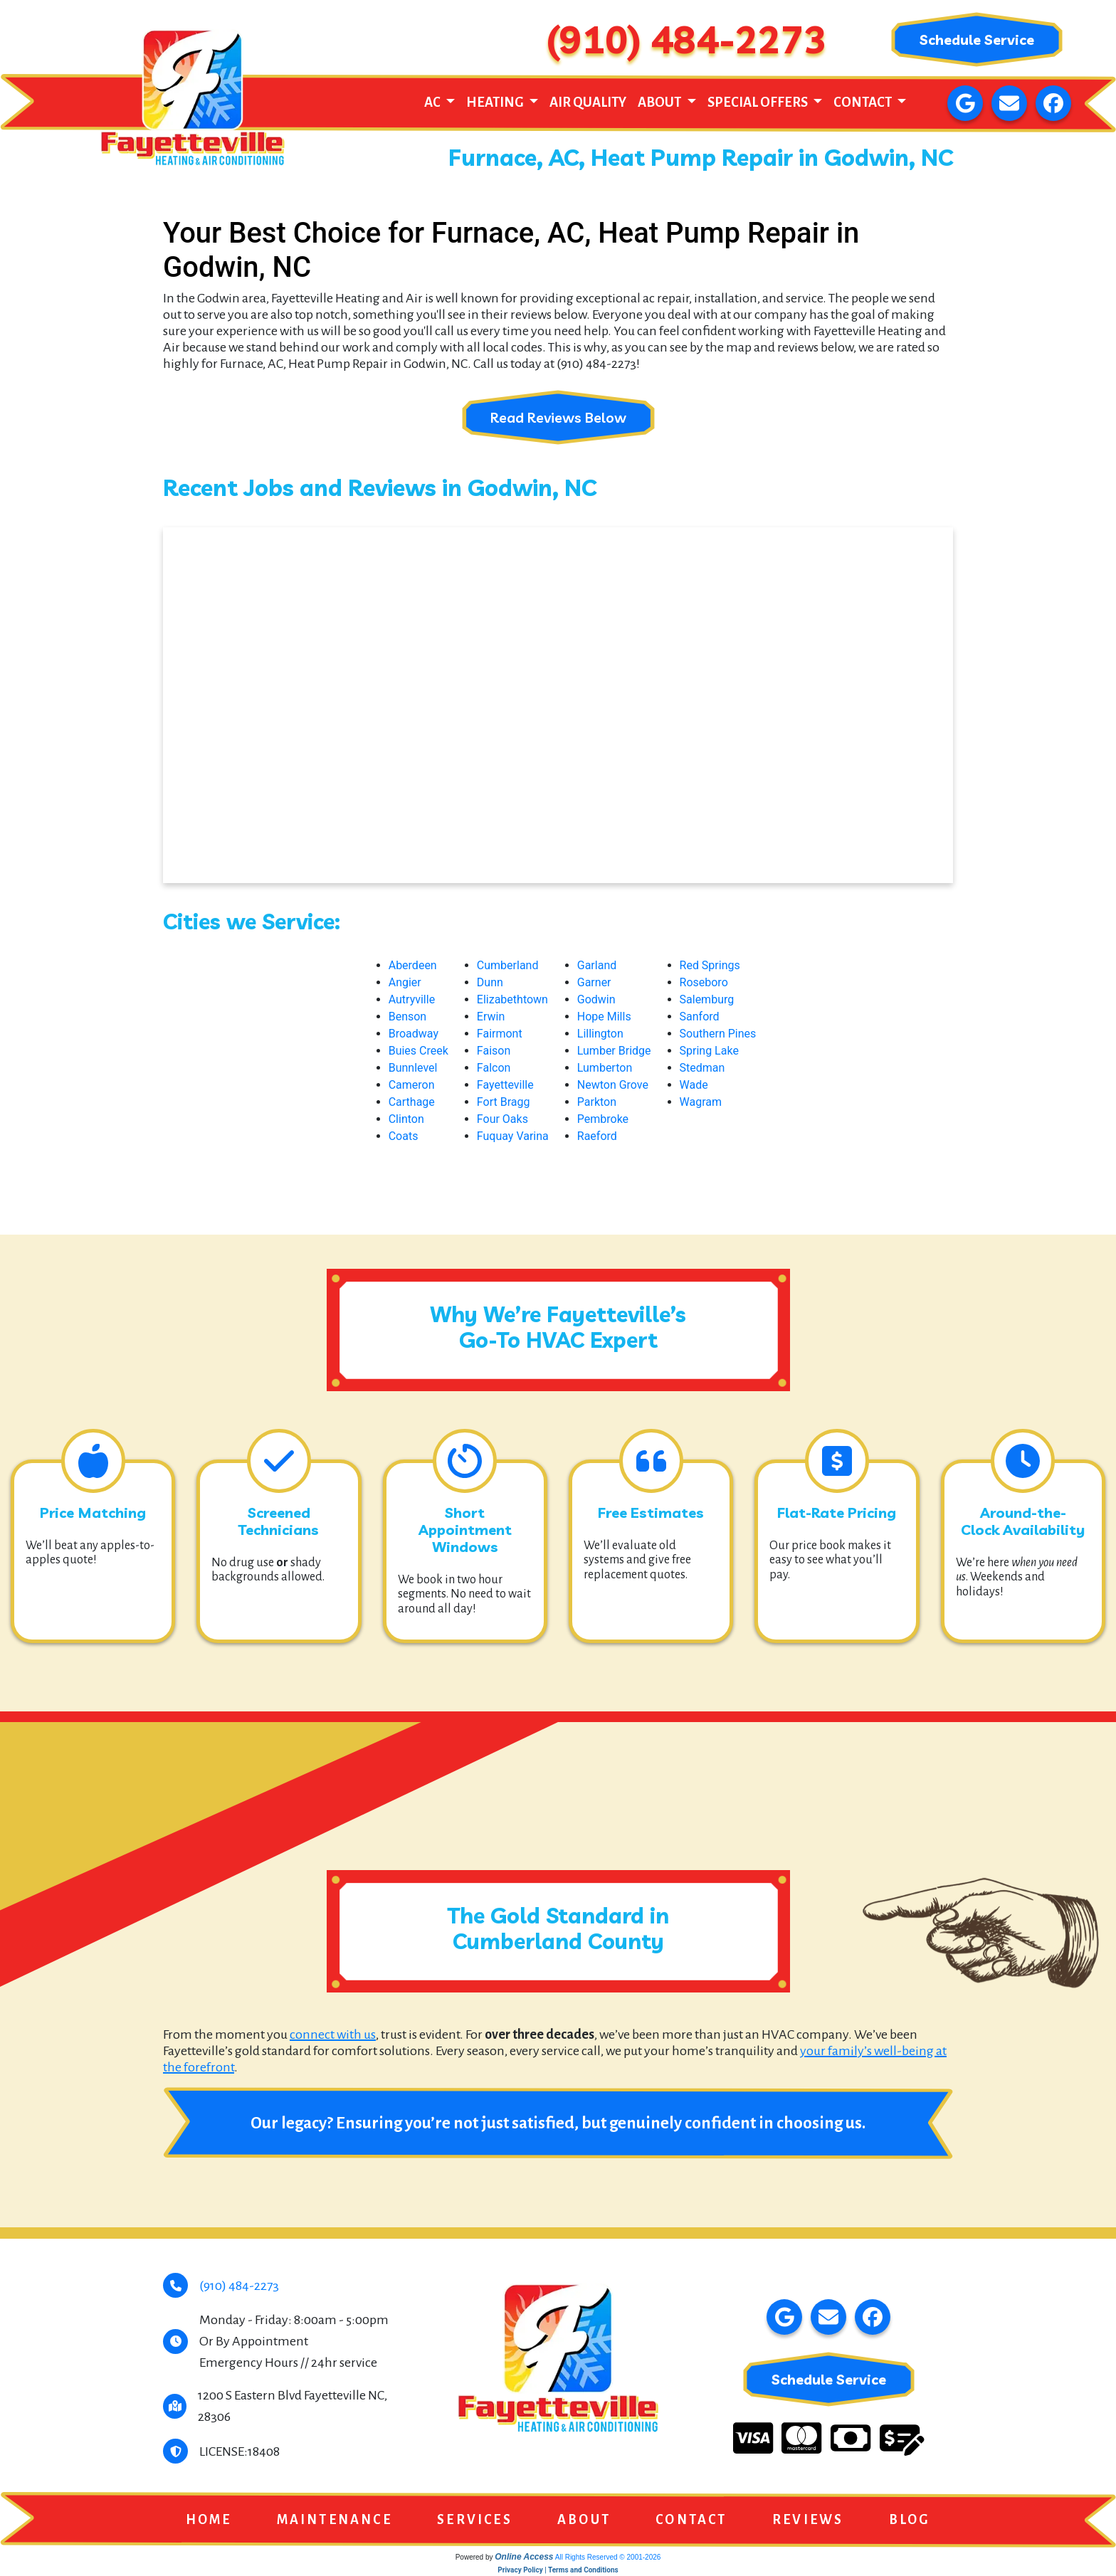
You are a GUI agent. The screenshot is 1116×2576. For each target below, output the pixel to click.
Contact (691, 2520)
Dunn (490, 982)
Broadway (413, 1033)
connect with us (333, 2034)
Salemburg (707, 999)
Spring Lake (709, 1050)
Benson (408, 1016)
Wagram (701, 1102)
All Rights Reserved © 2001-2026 (608, 2558)
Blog (910, 2520)
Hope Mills (604, 1016)
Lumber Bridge (614, 1050)
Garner (594, 982)
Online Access (524, 2557)
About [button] (660, 102)
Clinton (406, 1119)
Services (474, 2520)
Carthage (412, 1102)
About (584, 2520)
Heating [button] (496, 102)
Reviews (807, 2520)
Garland (596, 965)
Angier (405, 982)
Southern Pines (718, 1033)
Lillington (600, 1033)
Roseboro (704, 982)
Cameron (412, 1085)
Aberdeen (413, 965)
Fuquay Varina (513, 1136)
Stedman (702, 1068)
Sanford (700, 1016)
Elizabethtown (512, 999)
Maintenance (334, 2520)
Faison (493, 1050)
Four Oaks (502, 1119)
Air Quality (587, 102)
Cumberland (508, 965)
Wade (694, 1085)
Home (209, 2520)
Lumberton (604, 1068)
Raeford (597, 1136)
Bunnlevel (413, 1068)
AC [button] (433, 102)
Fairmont (499, 1033)
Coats (403, 1136)
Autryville (412, 999)
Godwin (596, 999)
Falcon (494, 1068)
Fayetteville (505, 1085)
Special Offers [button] (758, 102)
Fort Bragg (503, 1102)
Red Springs (710, 965)
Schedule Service (976, 39)
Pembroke (602, 1119)
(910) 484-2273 (686, 39)
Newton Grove (612, 1085)
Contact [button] (863, 102)
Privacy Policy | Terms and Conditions (558, 2571)
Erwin (491, 1016)
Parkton (596, 1102)
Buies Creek (418, 1050)
